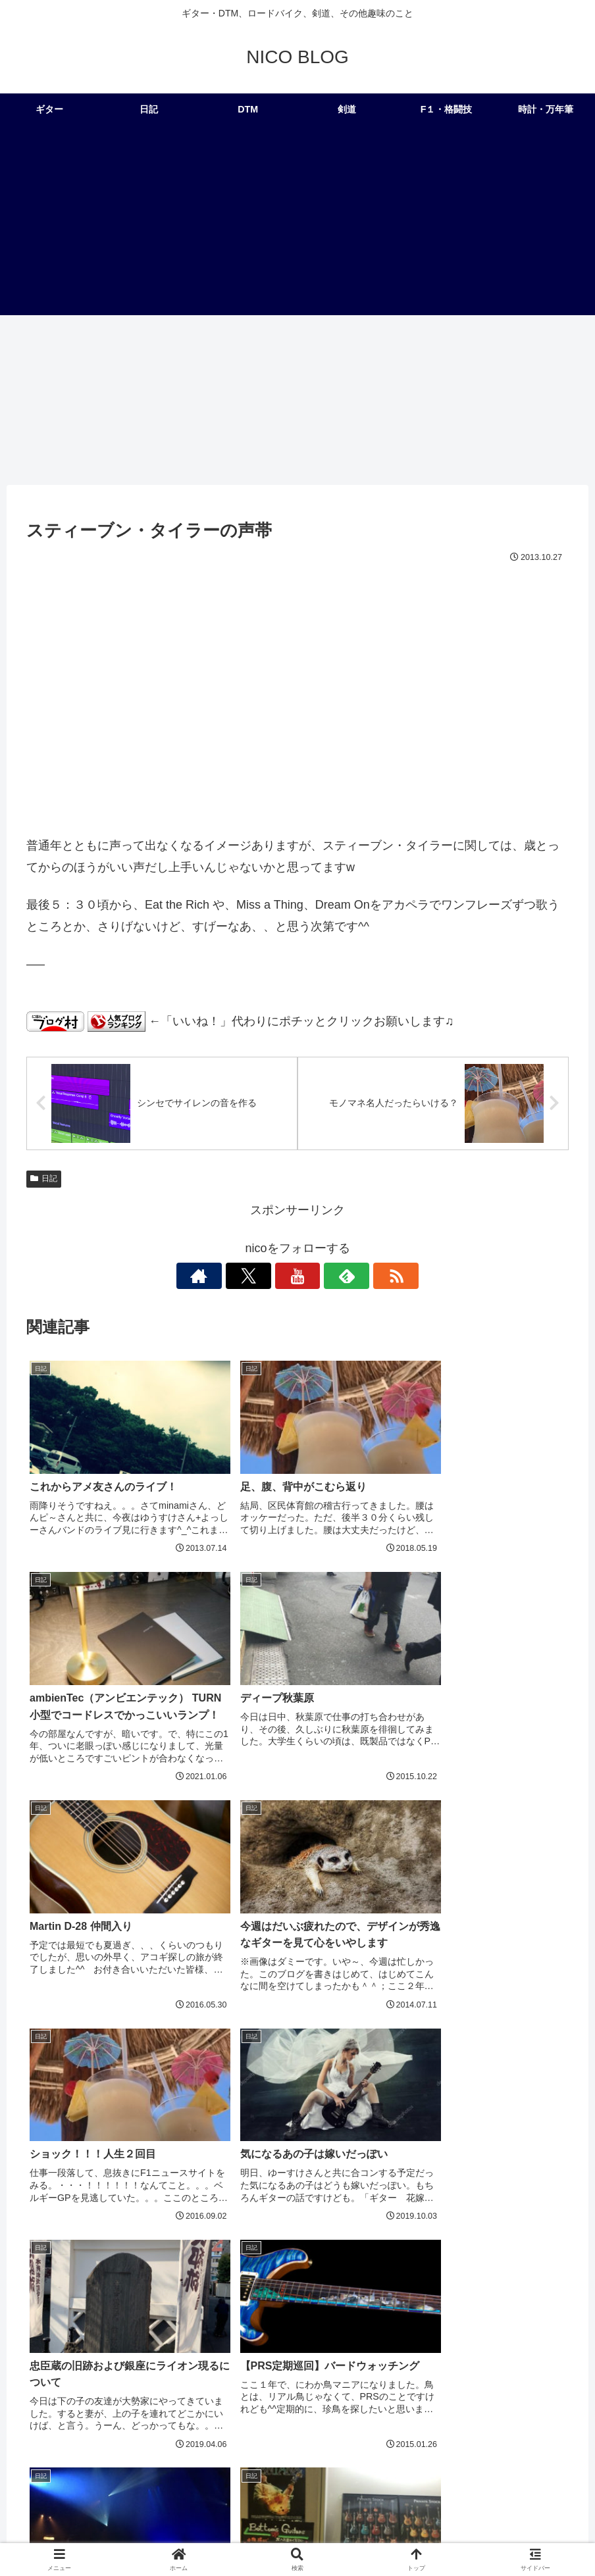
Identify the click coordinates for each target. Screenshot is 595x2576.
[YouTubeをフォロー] (297, 1276)
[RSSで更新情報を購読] (358, 1276)
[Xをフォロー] (267, 1276)
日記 (43, 1179)
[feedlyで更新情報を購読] (328, 1276)
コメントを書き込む (297, 2353)
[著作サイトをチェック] (237, 1276)
